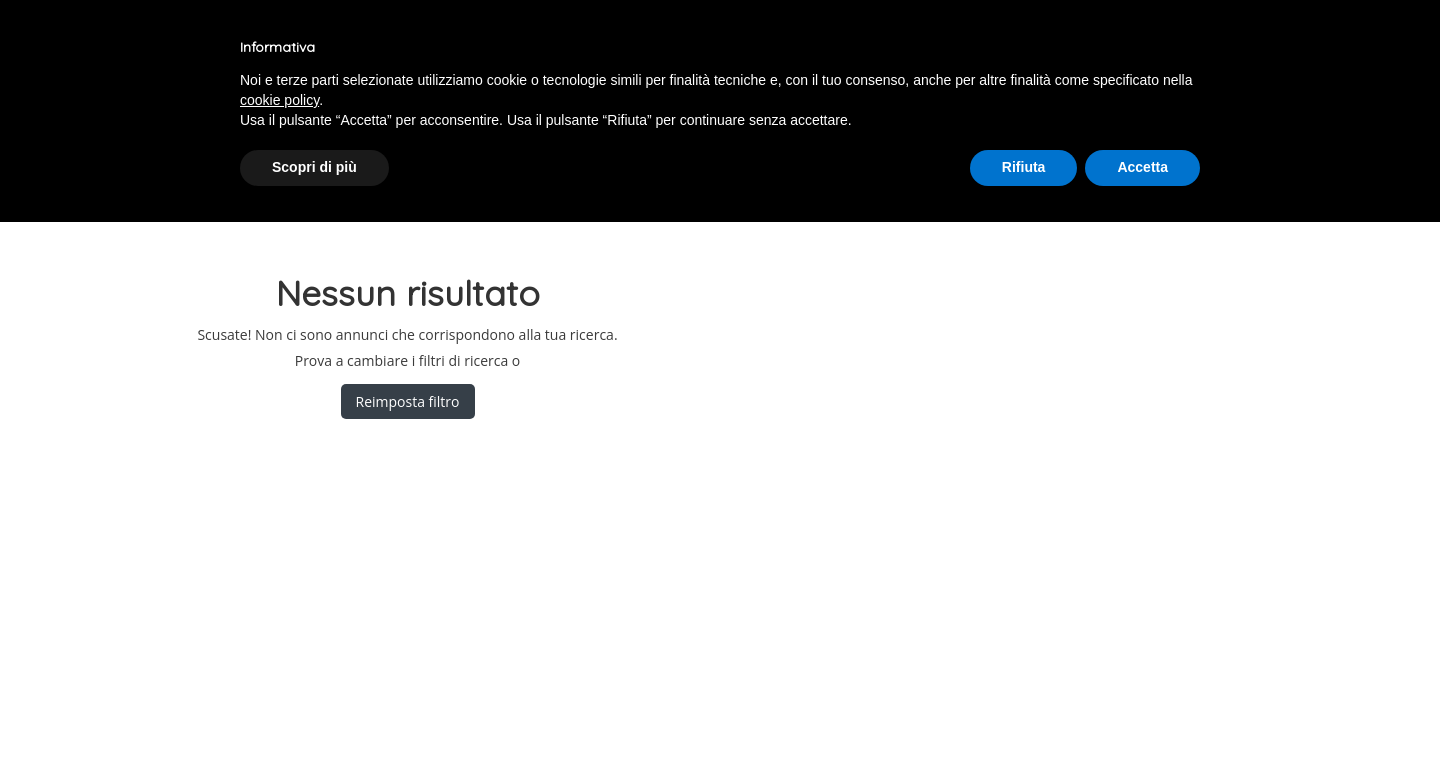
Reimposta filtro (408, 401)
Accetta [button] (1142, 167)
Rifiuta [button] (1024, 167)
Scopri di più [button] (314, 167)
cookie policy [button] (279, 100)
